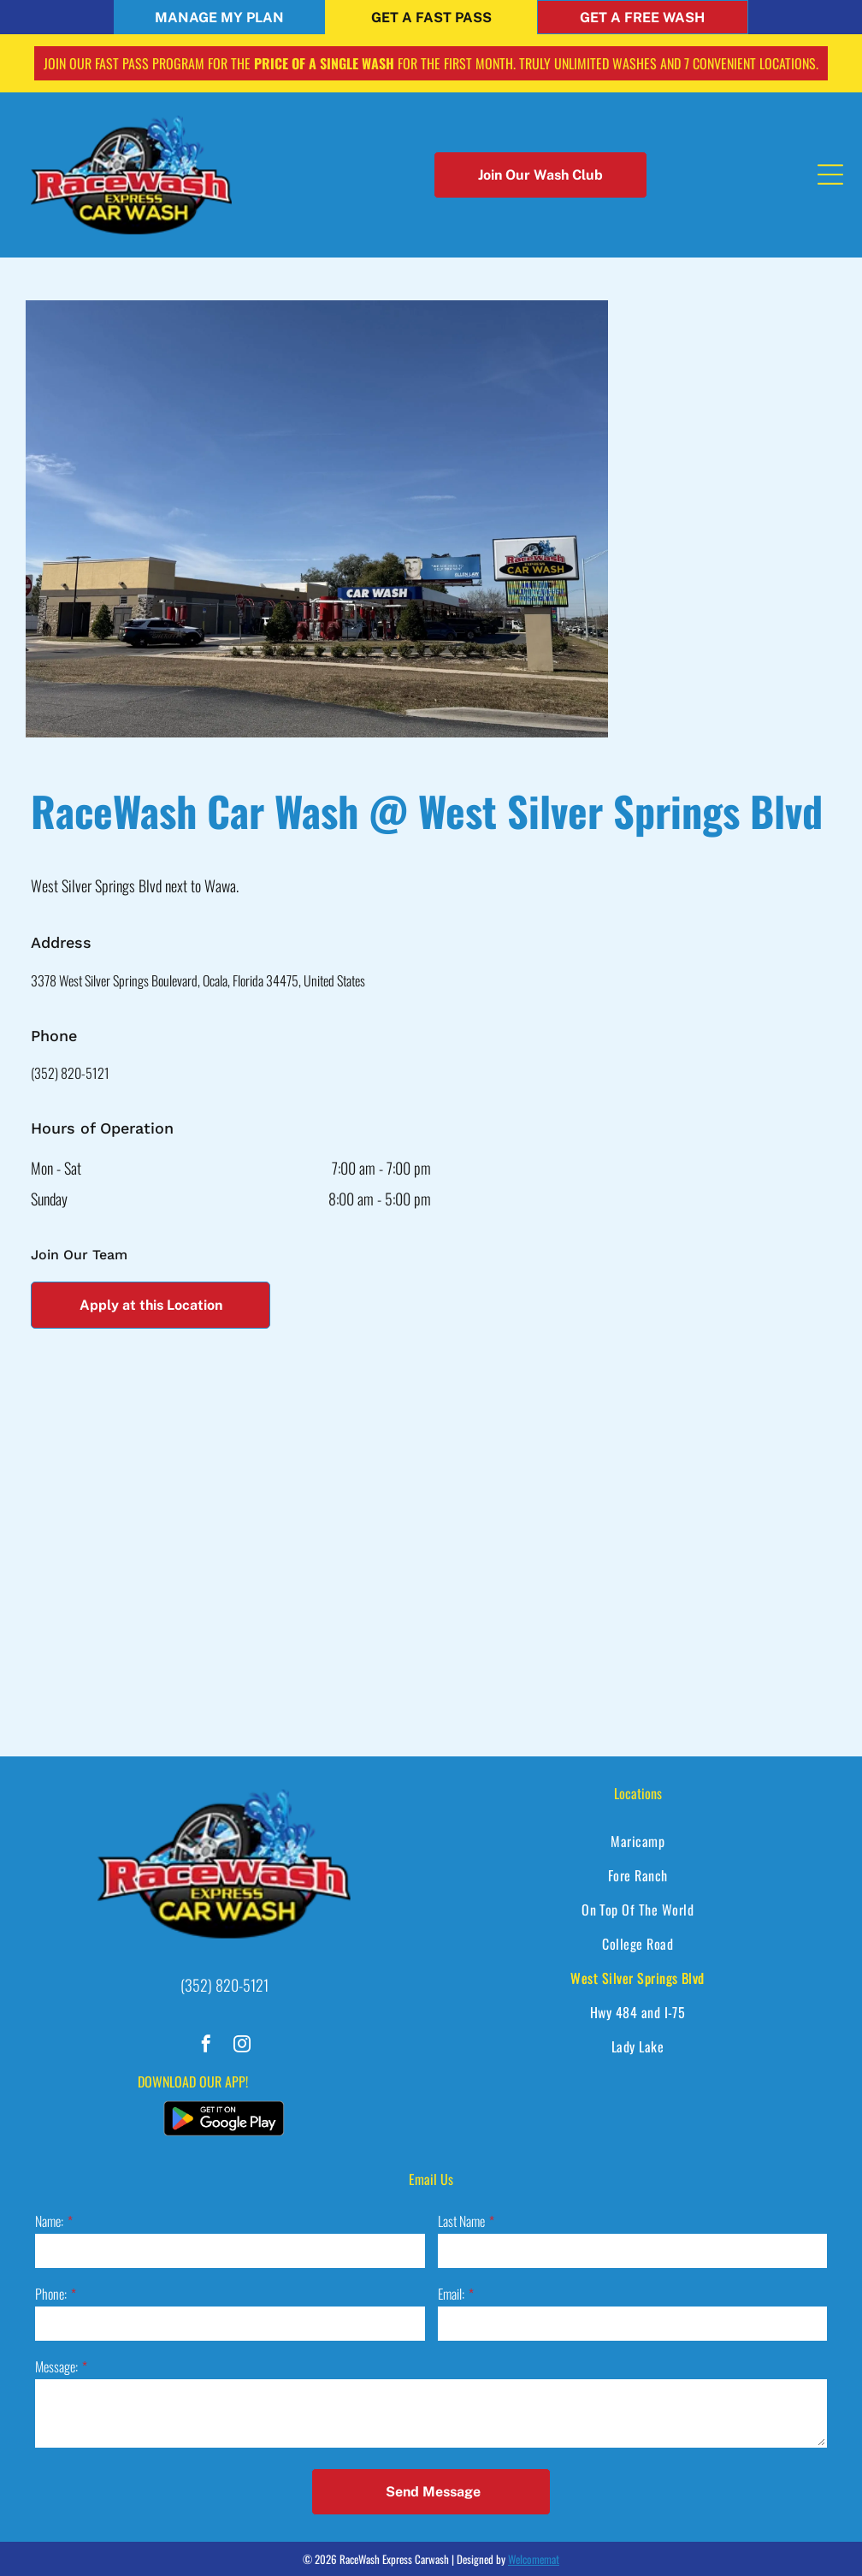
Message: (56, 2366)
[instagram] (242, 2046)
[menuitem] (637, 1841)
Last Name (461, 2221)
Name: (49, 2221)
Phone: (51, 2293)
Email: (451, 2293)
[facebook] (206, 2046)
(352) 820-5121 (70, 1073)
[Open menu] (830, 174)
